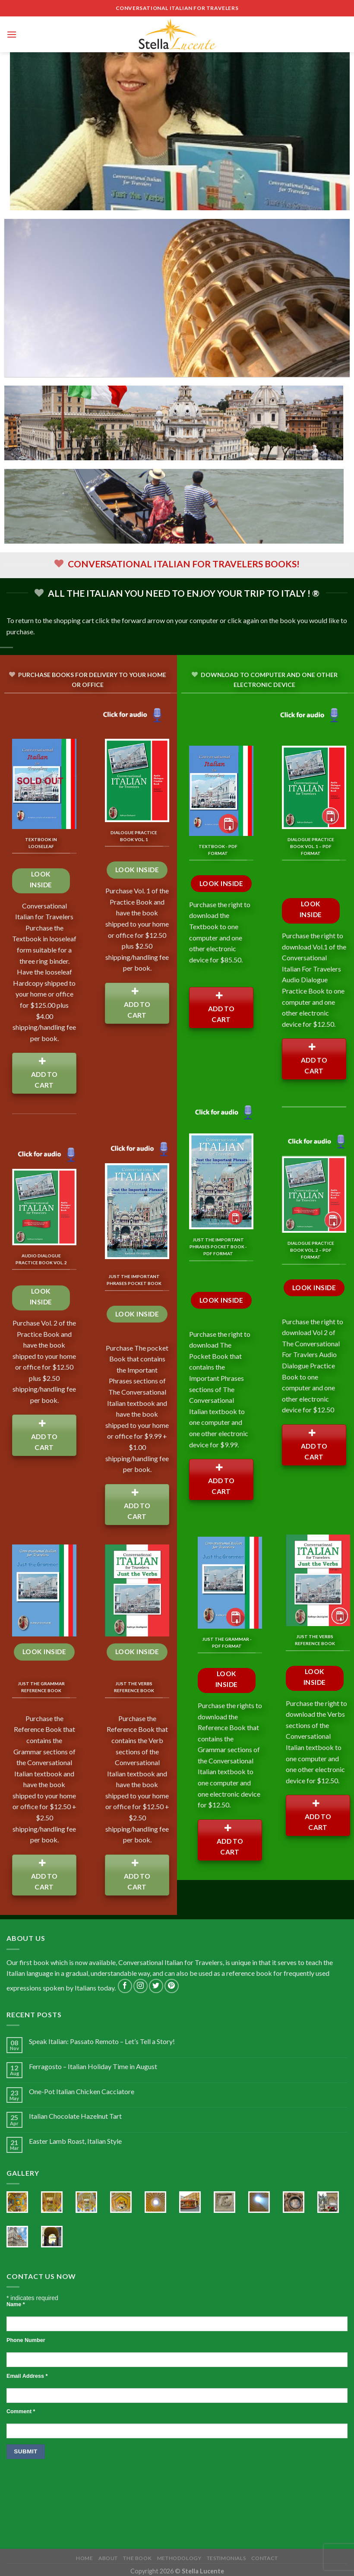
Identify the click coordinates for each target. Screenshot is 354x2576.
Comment (20, 2411)
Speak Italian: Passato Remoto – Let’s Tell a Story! (102, 2041)
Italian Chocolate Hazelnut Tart (75, 2116)
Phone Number (25, 2340)
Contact (264, 2558)
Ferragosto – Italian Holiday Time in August (93, 2066)
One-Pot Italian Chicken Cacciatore (81, 2091)
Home (84, 2558)
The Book (137, 2558)
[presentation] (72, 2486)
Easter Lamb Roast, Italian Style (75, 2141)
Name (15, 2304)
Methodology (179, 2558)
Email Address (26, 2376)
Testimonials (226, 2558)
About (108, 2558)
